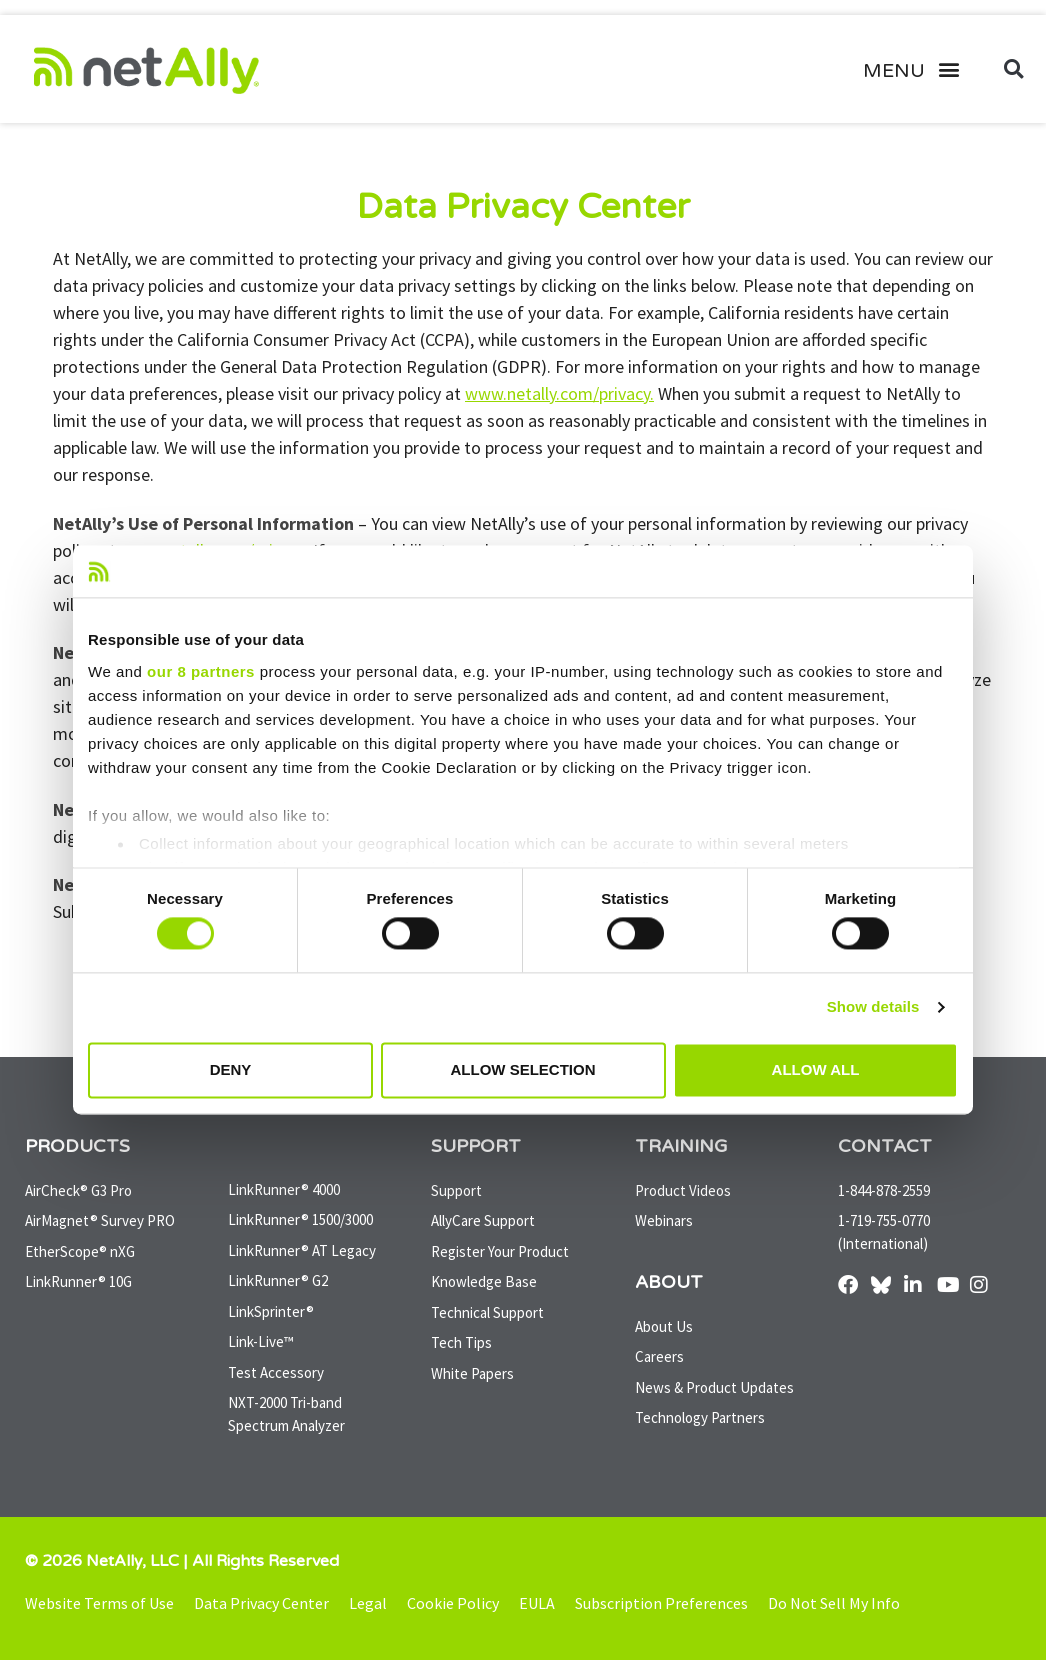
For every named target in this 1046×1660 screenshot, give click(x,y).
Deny (231, 1069)
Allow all (816, 1069)
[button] (919, 69)
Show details (873, 1007)
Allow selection (523, 1069)
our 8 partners (201, 671)
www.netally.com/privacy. (559, 393)
